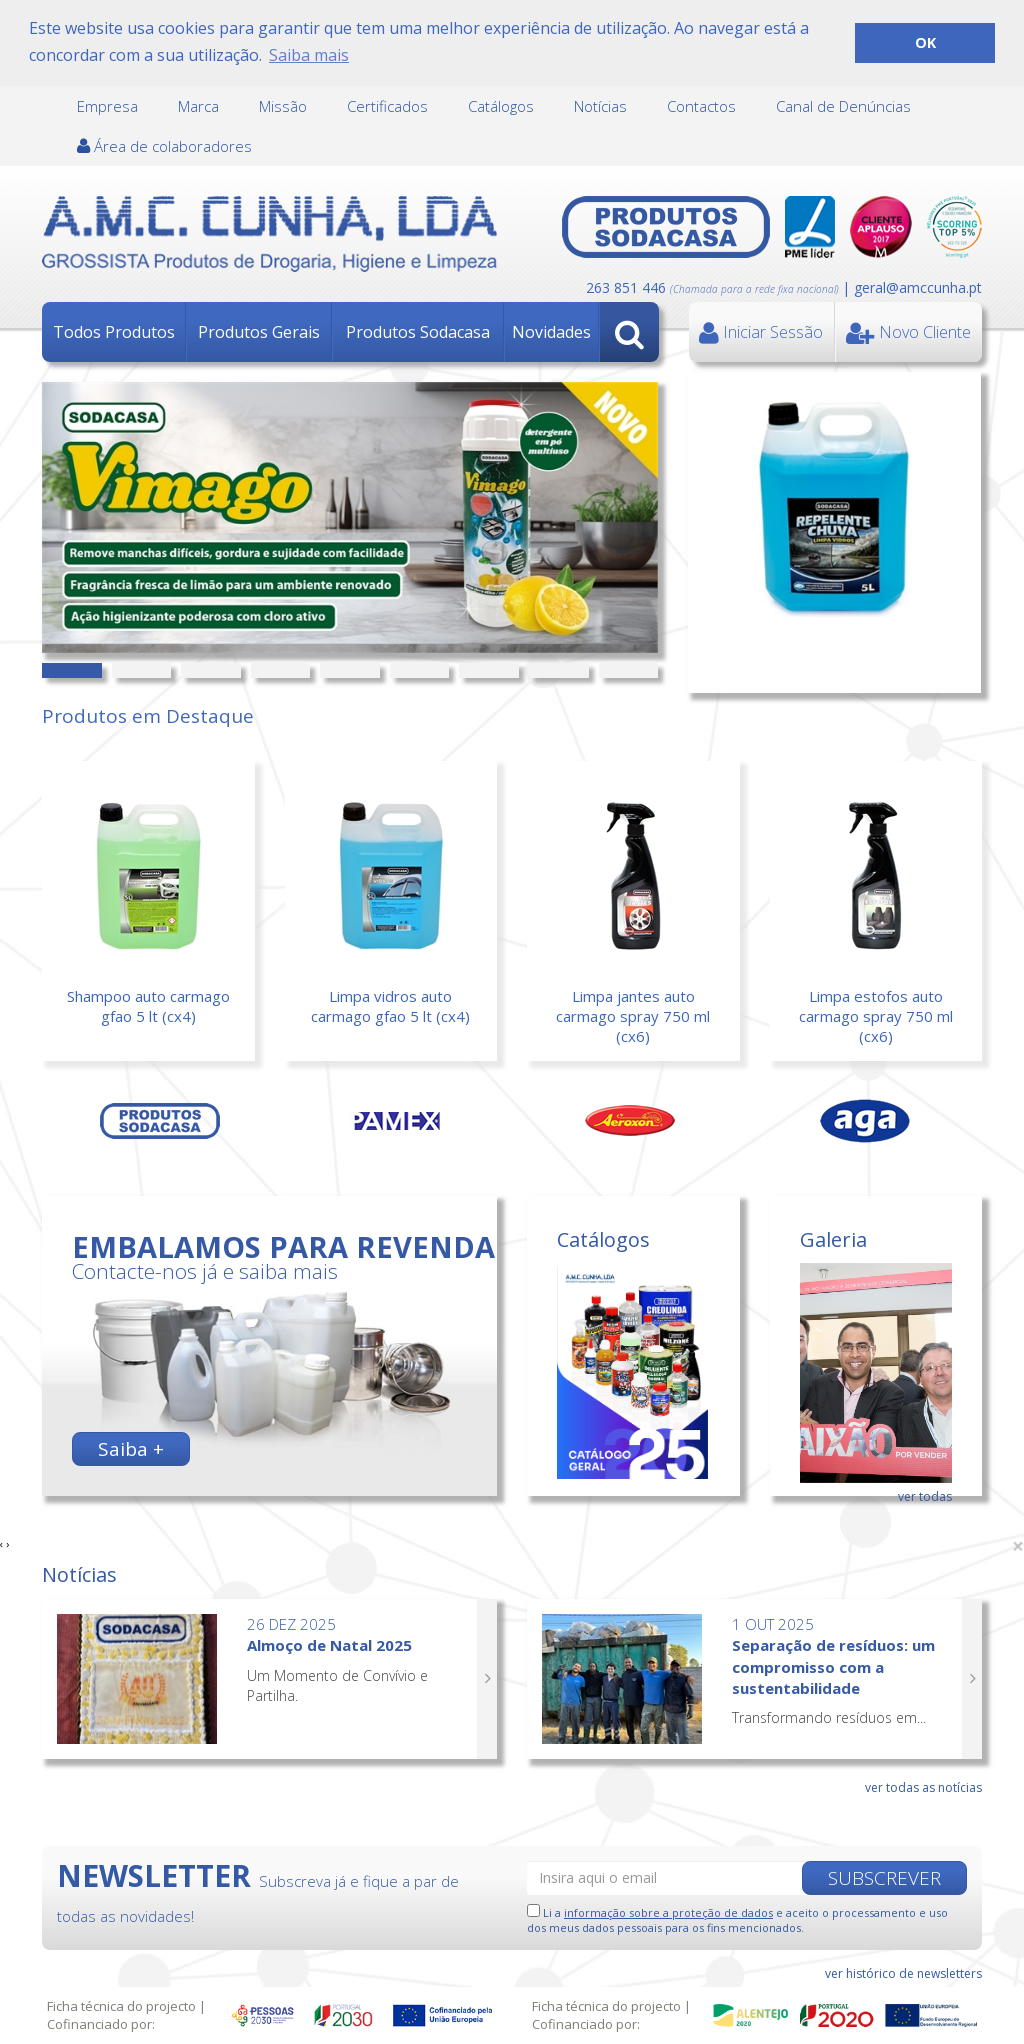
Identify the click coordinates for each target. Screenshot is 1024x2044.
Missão (283, 105)
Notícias (600, 105)
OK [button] (925, 42)
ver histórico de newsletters (903, 1971)
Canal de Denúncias (843, 105)
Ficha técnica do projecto (121, 2006)
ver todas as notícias (923, 1785)
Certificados (387, 105)
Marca (198, 105)
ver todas (925, 1495)
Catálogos (501, 105)
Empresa (107, 105)
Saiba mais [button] (309, 55)
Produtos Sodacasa (418, 331)
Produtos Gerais (259, 331)
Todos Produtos (114, 331)
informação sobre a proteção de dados (668, 1910)
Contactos (701, 105)
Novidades (551, 331)
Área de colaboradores (164, 145)
